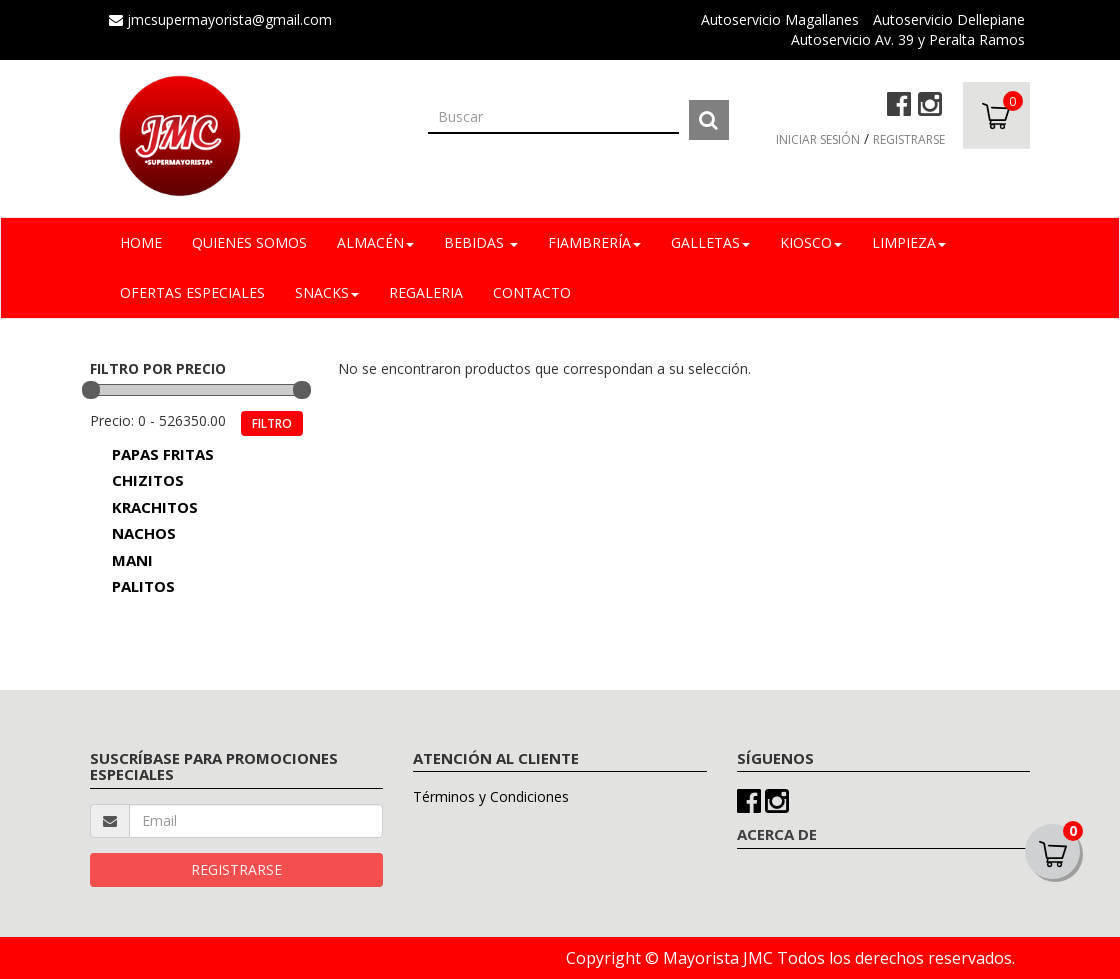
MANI (132, 560)
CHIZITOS (148, 480)
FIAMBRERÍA (594, 242)
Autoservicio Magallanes (780, 19)
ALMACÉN (375, 242)
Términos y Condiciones (491, 796)
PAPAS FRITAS (163, 454)
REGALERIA (426, 292)
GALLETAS (710, 242)
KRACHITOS (155, 507)
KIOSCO (811, 242)
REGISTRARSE (909, 139)
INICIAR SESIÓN (818, 139)
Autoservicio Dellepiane (949, 19)
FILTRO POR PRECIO (158, 368)
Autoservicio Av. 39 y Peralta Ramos (908, 39)
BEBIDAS (481, 242)
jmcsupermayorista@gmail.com (220, 19)
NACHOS (144, 533)
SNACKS (327, 292)
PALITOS (143, 586)
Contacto (532, 292)
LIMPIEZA (909, 242)
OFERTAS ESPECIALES (192, 292)
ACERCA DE (777, 834)
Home (141, 242)
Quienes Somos (249, 242)
